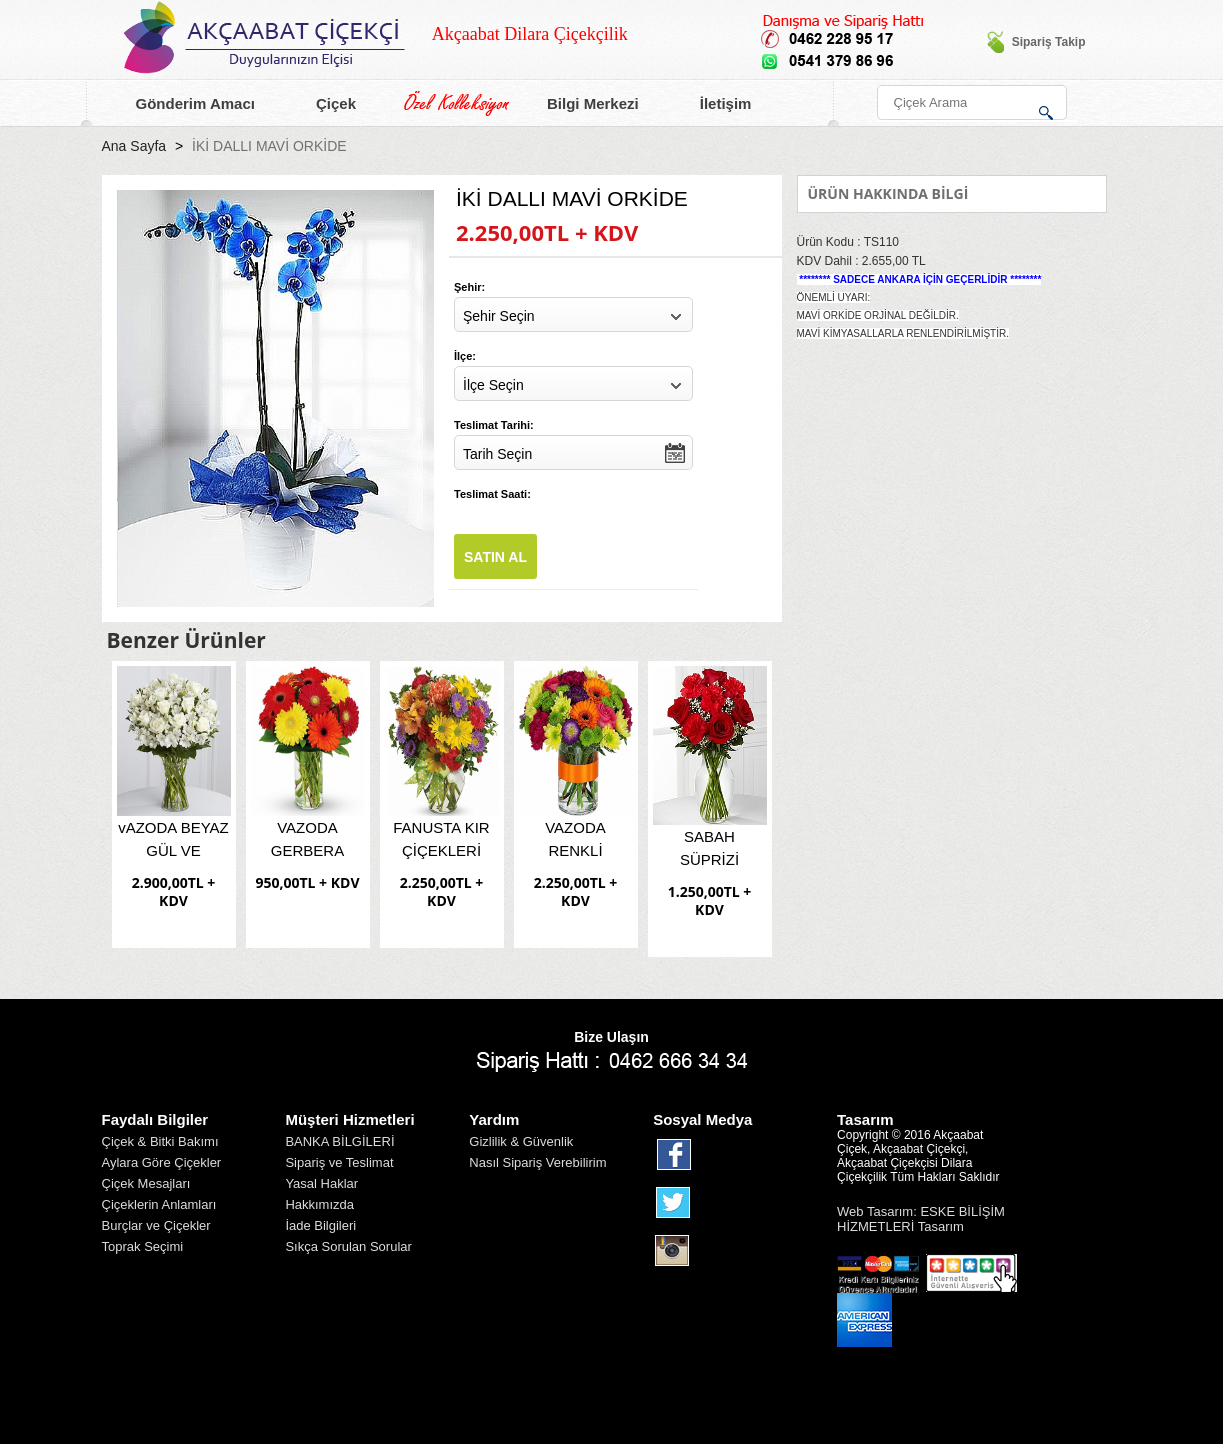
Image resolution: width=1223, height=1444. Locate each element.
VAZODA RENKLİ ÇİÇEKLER (575, 842)
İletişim (714, 104)
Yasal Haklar (321, 1183)
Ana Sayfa (134, 146)
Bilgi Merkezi (581, 104)
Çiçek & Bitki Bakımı (160, 1141)
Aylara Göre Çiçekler (162, 1162)
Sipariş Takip (1036, 42)
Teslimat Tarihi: (494, 425)
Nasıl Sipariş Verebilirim (537, 1162)
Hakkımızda (319, 1204)
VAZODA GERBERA (307, 839)
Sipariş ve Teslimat (339, 1162)
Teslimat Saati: (492, 494)
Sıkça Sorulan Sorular (348, 1246)
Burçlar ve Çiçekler (156, 1225)
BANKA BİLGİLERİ (339, 1141)
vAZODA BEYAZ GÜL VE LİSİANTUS (173, 842)
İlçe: (465, 356)
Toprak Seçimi (143, 1246)
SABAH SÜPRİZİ (709, 848)
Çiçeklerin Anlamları (159, 1204)
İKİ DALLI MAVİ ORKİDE (269, 146)
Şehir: (469, 287)
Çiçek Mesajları (146, 1183)
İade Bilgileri (320, 1225)
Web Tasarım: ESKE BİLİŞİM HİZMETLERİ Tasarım (921, 1219)
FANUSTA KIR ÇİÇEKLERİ (441, 839)
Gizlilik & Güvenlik (521, 1141)
